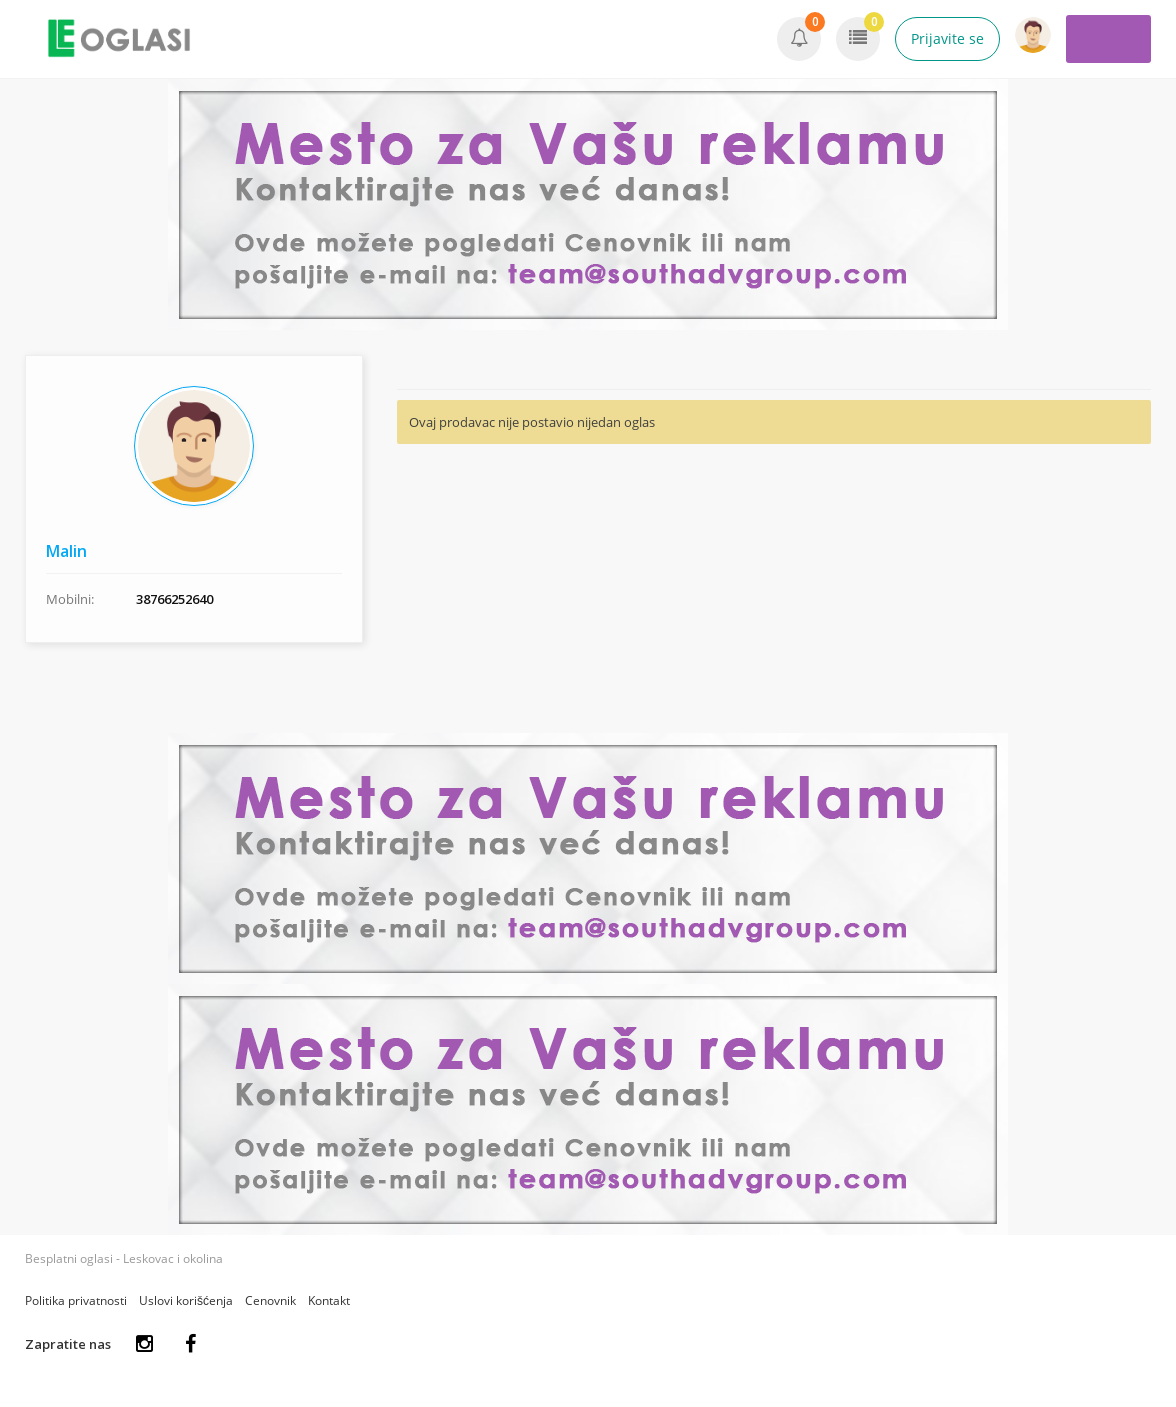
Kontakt (329, 1300)
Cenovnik (270, 1300)
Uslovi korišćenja (186, 1300)
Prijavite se (947, 38)
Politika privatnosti (76, 1300)
